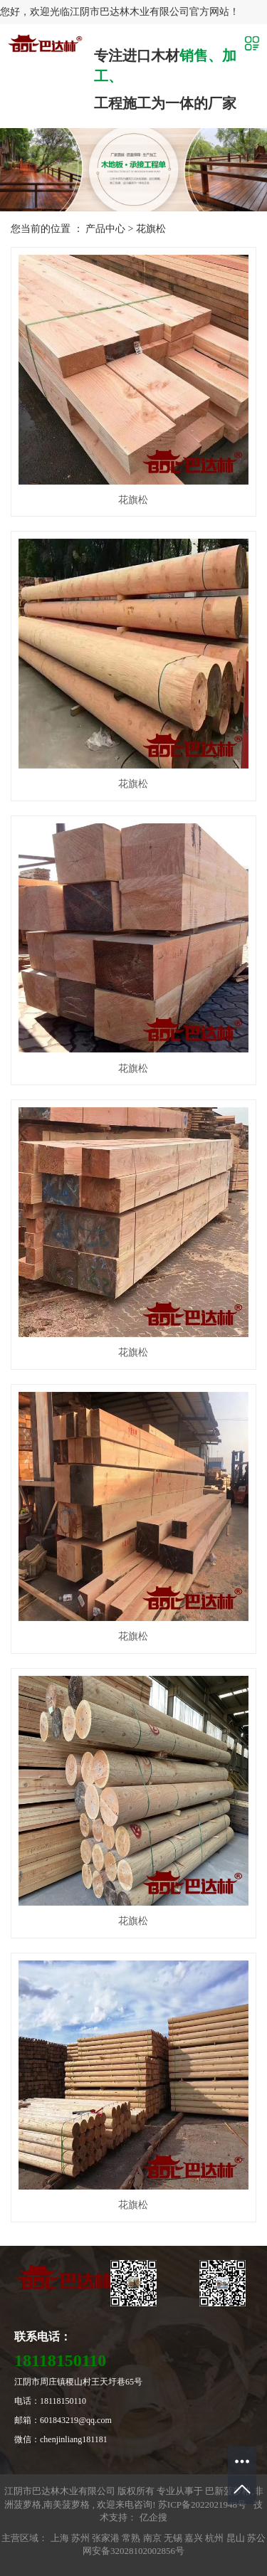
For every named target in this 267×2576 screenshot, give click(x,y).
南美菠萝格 (66, 2504)
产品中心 (105, 228)
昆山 (236, 2538)
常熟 (132, 2538)
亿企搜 (153, 2517)
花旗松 (151, 228)
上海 (61, 2538)
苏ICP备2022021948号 (202, 2504)
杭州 (215, 2538)
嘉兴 (194, 2538)
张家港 (107, 2538)
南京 (153, 2538)
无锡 (174, 2538)
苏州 (81, 2538)
